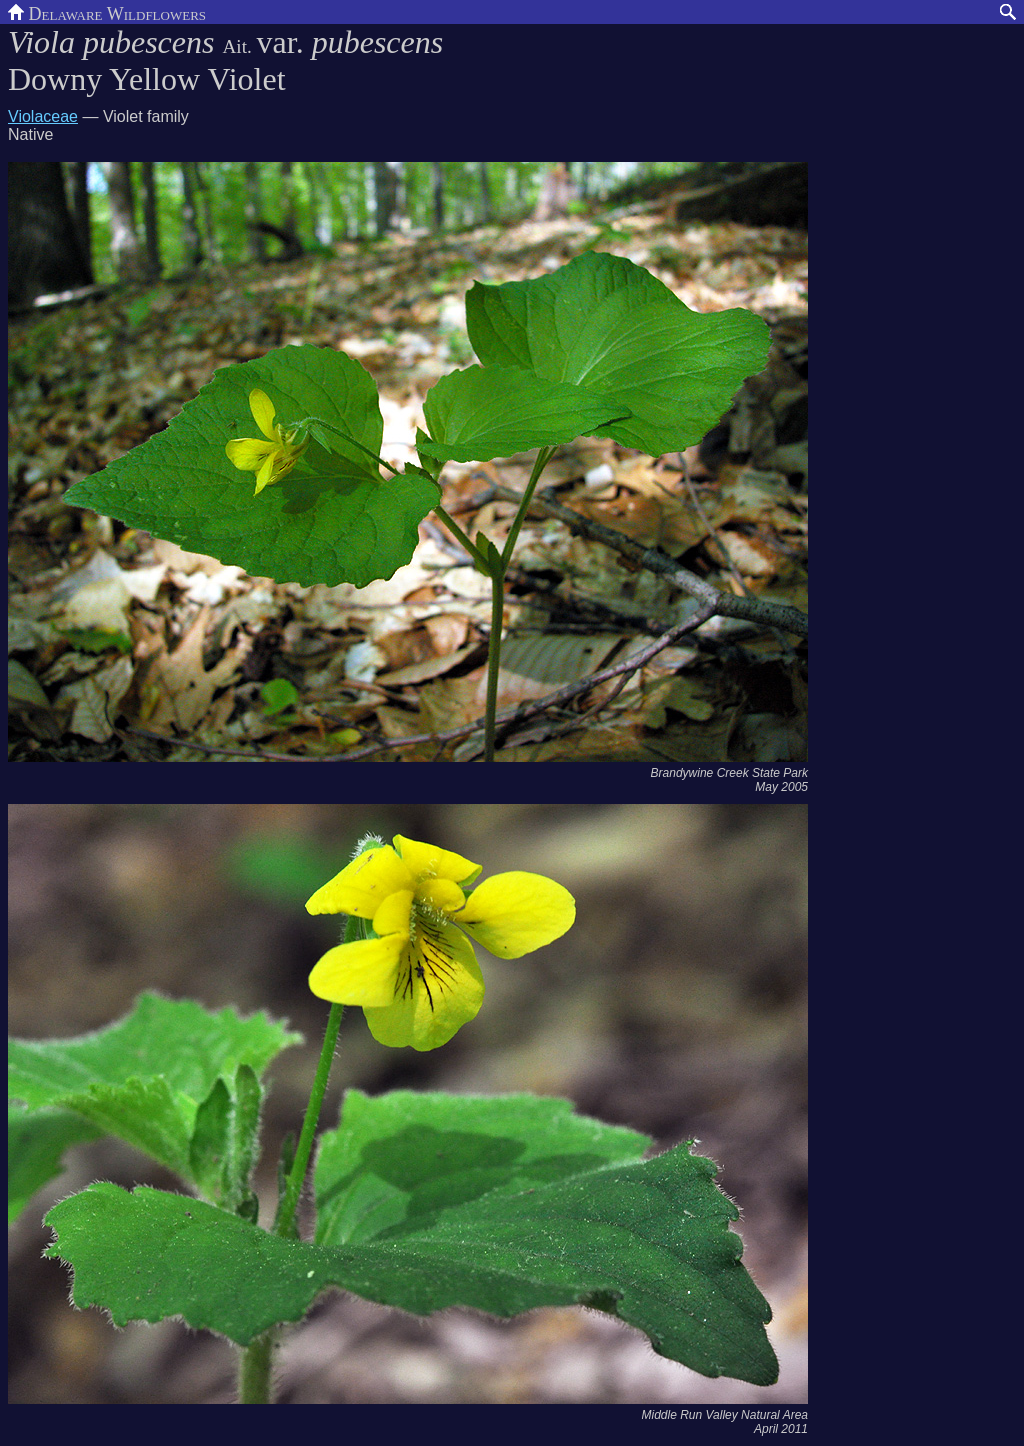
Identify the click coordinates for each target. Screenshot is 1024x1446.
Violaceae (43, 116)
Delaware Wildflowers (107, 12)
